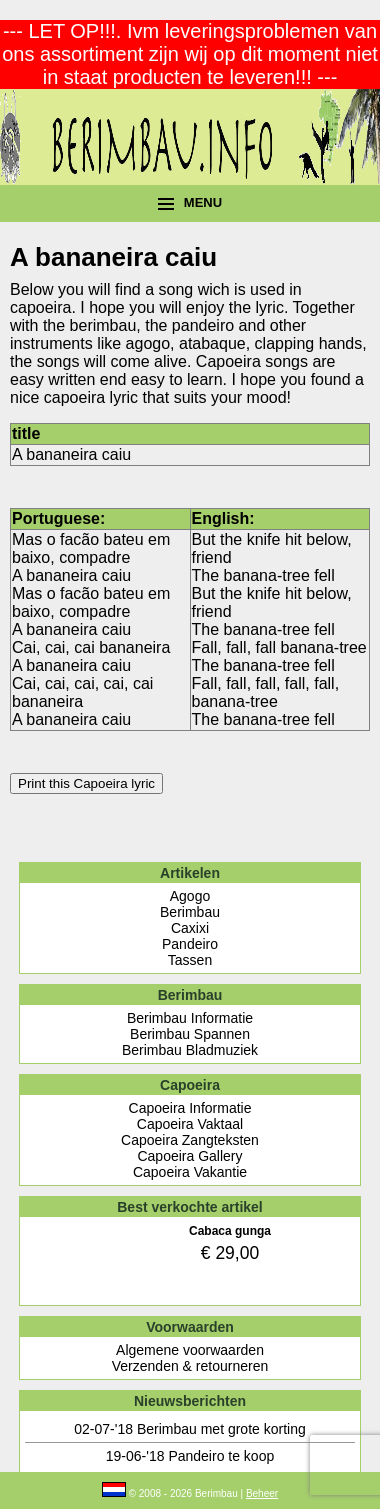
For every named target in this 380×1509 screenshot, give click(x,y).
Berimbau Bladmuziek (190, 1050)
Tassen (190, 960)
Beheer (262, 1493)
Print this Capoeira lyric (86, 783)
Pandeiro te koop (221, 1456)
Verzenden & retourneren (190, 1366)
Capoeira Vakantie (190, 1172)
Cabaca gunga (230, 1231)
